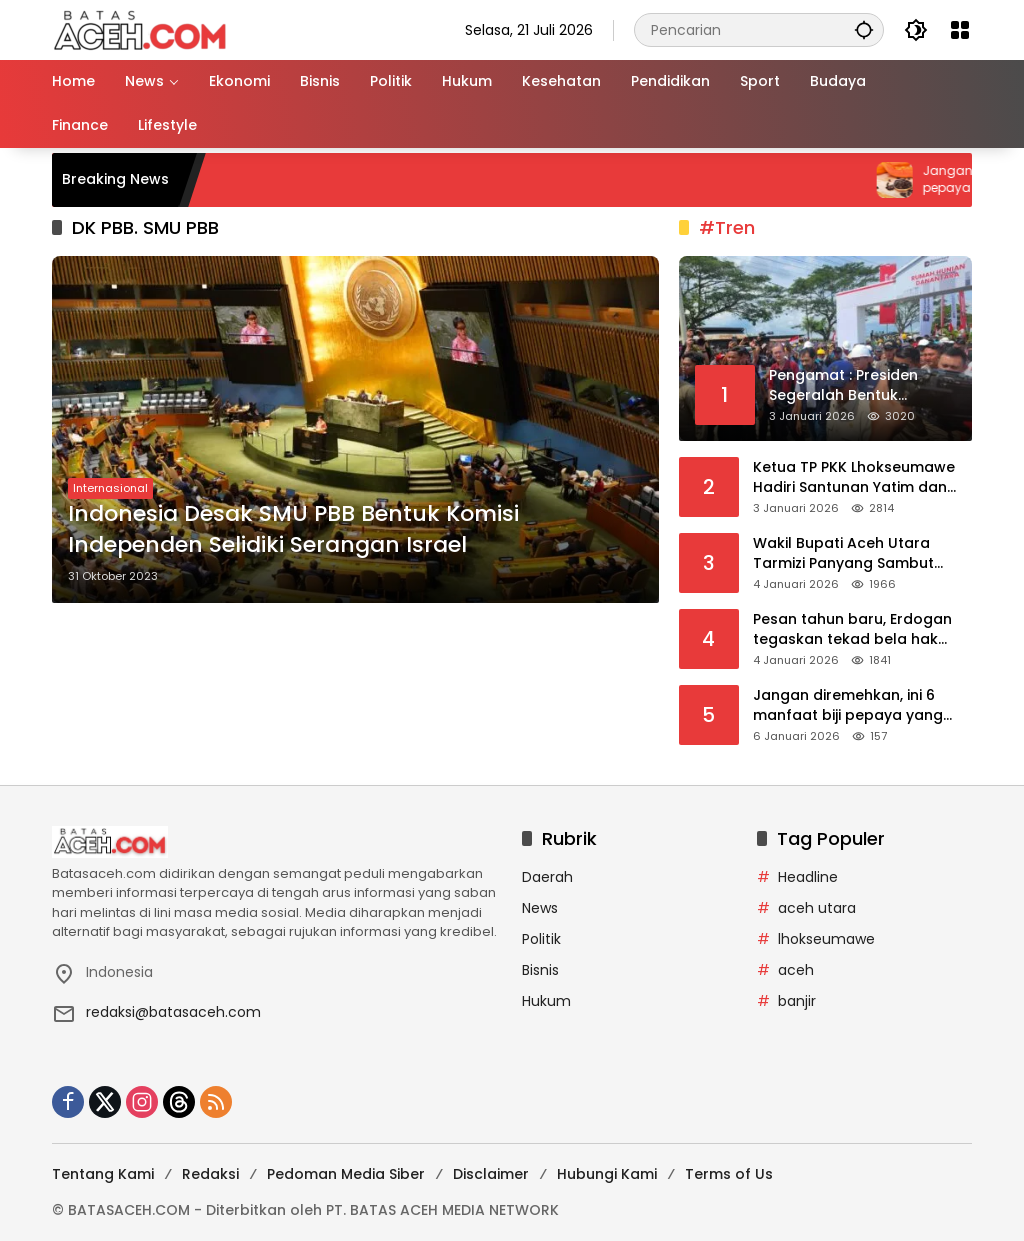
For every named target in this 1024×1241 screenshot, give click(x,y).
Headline (808, 877)
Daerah (547, 877)
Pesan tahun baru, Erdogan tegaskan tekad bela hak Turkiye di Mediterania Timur (855, 629)
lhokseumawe (826, 939)
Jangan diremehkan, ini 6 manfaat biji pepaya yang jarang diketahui (848, 705)
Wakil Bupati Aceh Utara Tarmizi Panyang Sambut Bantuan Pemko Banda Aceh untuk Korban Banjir (857, 553)
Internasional (110, 488)
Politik (541, 939)
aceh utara (817, 908)
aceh (796, 970)
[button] (864, 29)
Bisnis (540, 970)
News (540, 908)
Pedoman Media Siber (346, 1174)
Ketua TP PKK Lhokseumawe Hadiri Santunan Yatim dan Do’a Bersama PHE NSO (854, 477)
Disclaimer (491, 1174)
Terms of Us (729, 1174)
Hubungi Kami (607, 1174)
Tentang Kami (103, 1174)
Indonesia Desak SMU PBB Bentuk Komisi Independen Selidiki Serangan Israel (293, 529)
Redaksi (210, 1174)
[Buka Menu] (960, 30)
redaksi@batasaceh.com (173, 1012)
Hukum (546, 1001)
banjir (797, 1001)
